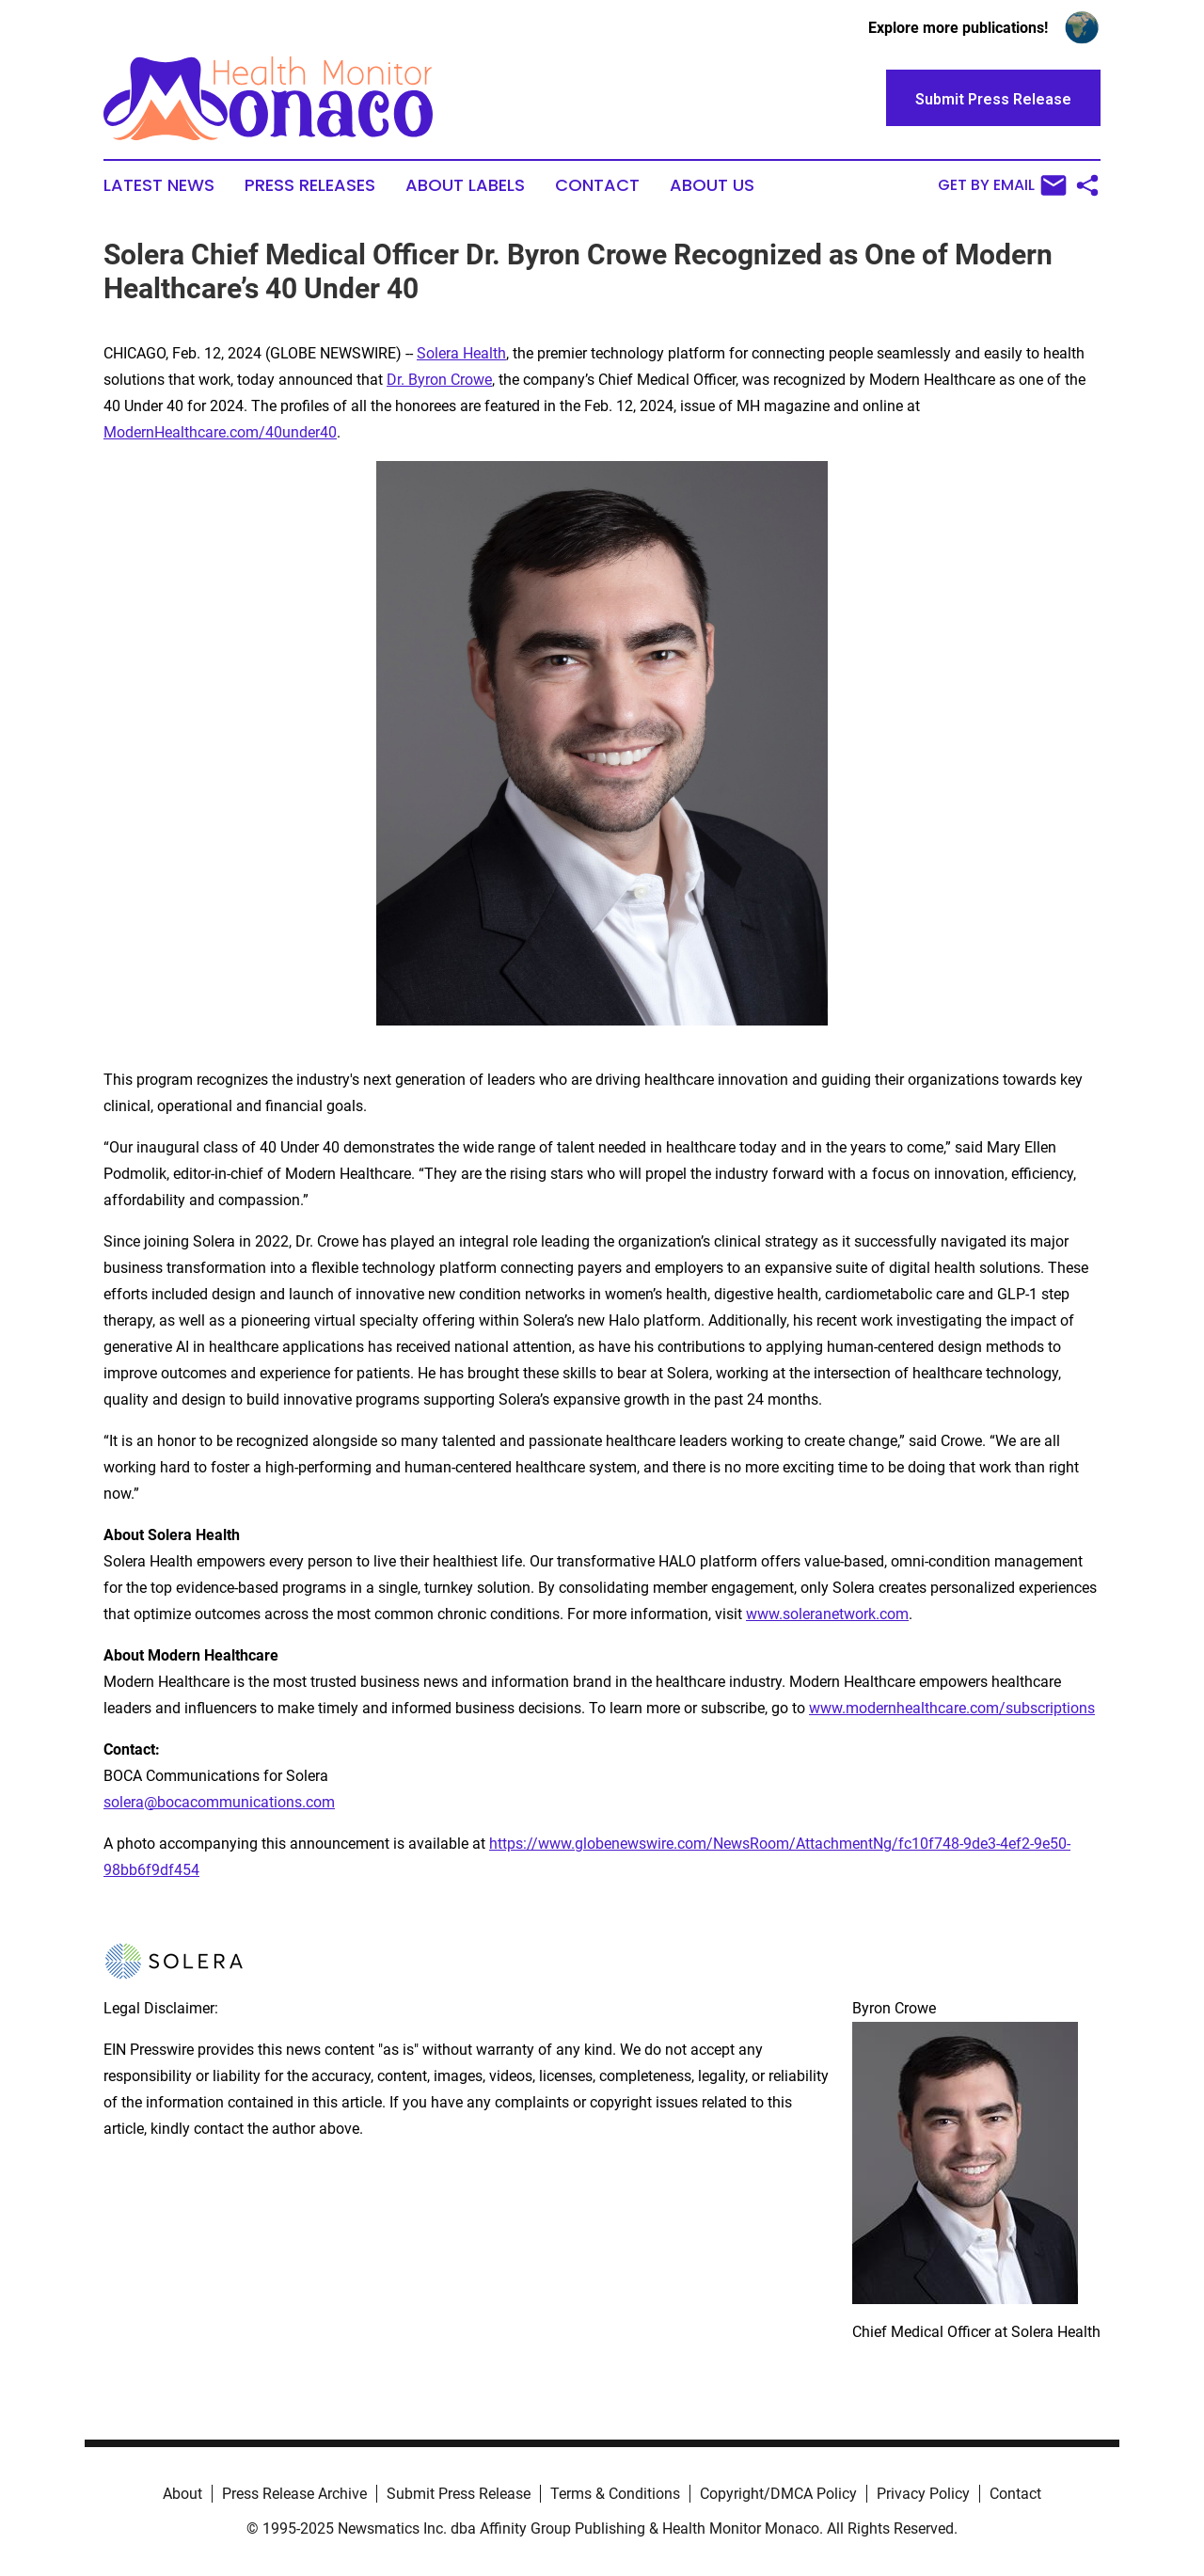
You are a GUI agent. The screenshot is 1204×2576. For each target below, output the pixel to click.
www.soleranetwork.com (827, 1614)
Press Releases (310, 185)
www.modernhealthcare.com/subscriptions (952, 1708)
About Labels (465, 185)
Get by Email (1002, 185)
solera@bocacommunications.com (219, 1802)
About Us (712, 185)
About (182, 2494)
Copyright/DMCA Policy (778, 2494)
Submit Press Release (459, 2494)
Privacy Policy (923, 2494)
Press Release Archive (294, 2494)
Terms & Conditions (615, 2494)
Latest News (158, 185)
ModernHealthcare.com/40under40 (220, 432)
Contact (597, 185)
